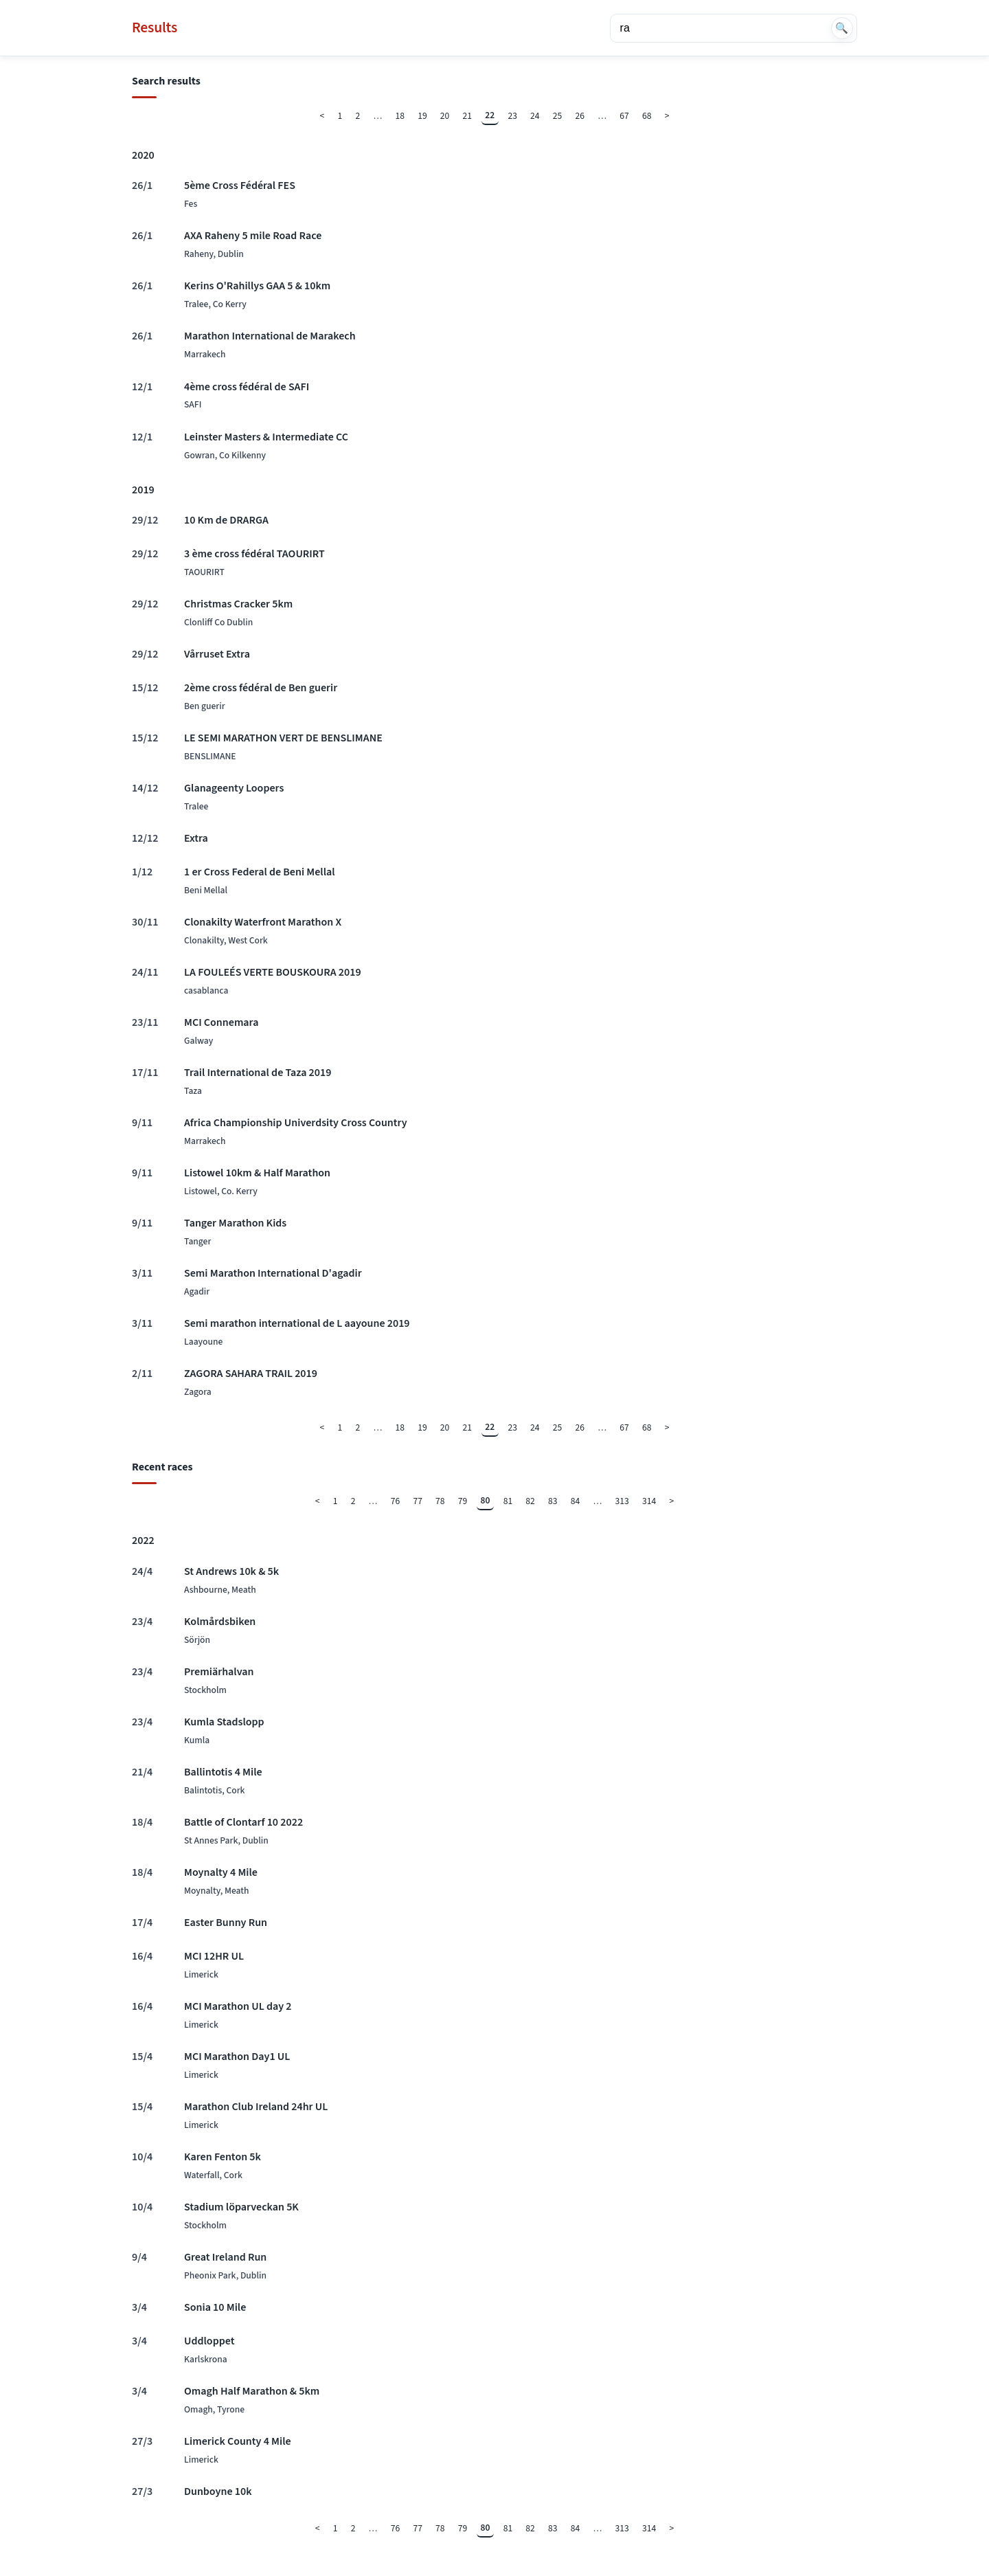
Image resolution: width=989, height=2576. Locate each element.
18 (400, 115)
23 (512, 115)
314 (649, 1501)
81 (508, 1501)
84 (575, 1501)
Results (154, 27)
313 (622, 1501)
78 (440, 1501)
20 (445, 115)
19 (422, 115)
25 (557, 115)
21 (468, 115)
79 (463, 1501)
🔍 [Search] (841, 28)
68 (647, 115)
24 (535, 115)
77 (417, 1501)
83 (553, 1501)
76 (395, 1501)
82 (530, 1501)
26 (580, 115)
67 (624, 115)
